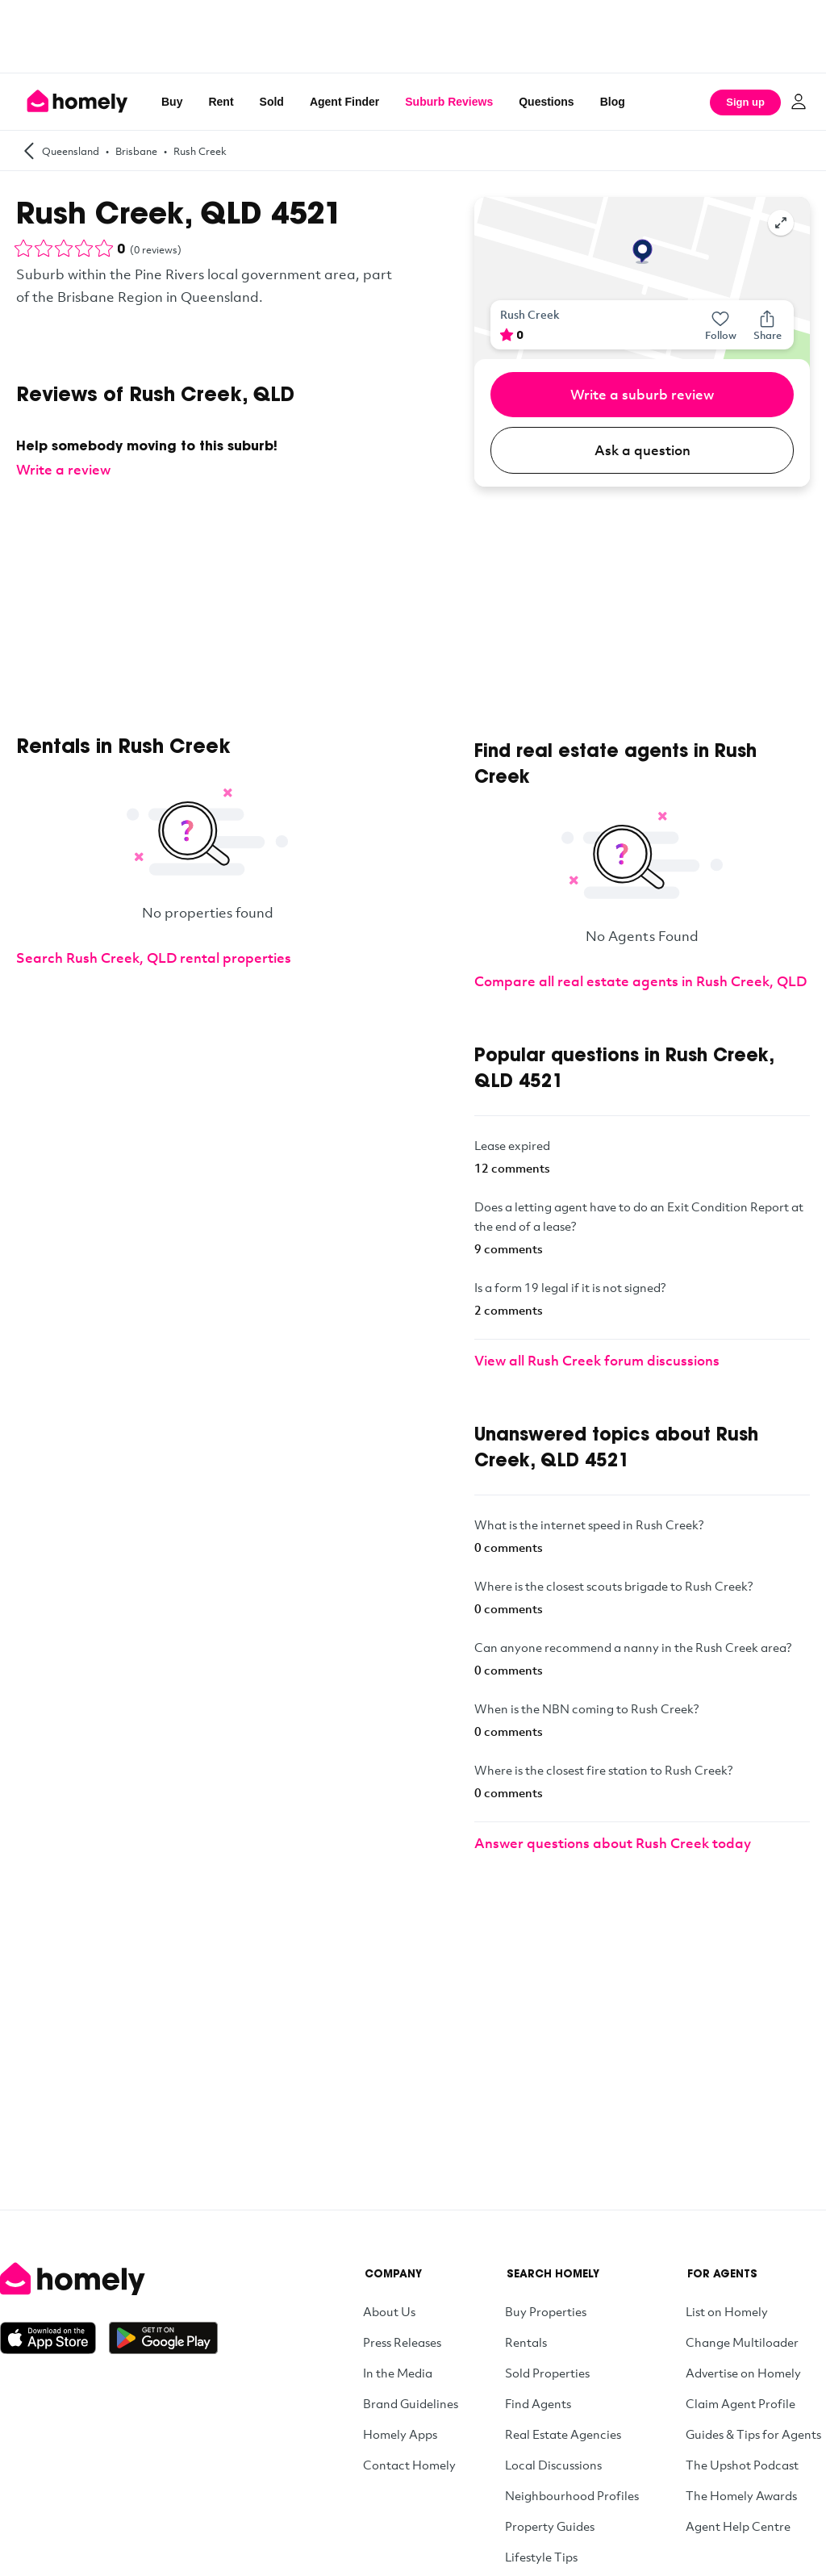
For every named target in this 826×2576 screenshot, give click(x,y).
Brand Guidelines (410, 2403)
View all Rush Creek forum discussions (597, 1360)
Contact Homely (409, 2465)
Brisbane (136, 151)
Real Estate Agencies (563, 2434)
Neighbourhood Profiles (572, 2495)
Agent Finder (344, 101)
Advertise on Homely (743, 2373)
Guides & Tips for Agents (753, 2434)
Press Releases (402, 2342)
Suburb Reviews (449, 101)
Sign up (745, 102)
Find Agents (538, 2403)
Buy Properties (545, 2311)
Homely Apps (400, 2434)
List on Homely (727, 2311)
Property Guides (549, 2526)
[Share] (767, 325)
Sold (272, 101)
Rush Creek (200, 151)
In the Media (397, 2373)
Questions (546, 101)
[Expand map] (781, 223)
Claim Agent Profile (740, 2403)
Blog (612, 101)
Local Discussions (553, 2465)
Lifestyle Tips (541, 2557)
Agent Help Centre (738, 2526)
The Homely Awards (741, 2495)
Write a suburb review (642, 394)
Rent (220, 101)
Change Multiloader (742, 2342)
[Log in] (798, 102)
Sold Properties (547, 2373)
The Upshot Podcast (742, 2465)
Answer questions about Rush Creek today (612, 1843)
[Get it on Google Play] (163, 2338)
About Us (389, 2311)
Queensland (70, 151)
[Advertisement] (413, 36)
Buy (171, 101)
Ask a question (642, 450)
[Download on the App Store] (54, 2338)
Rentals (526, 2342)
